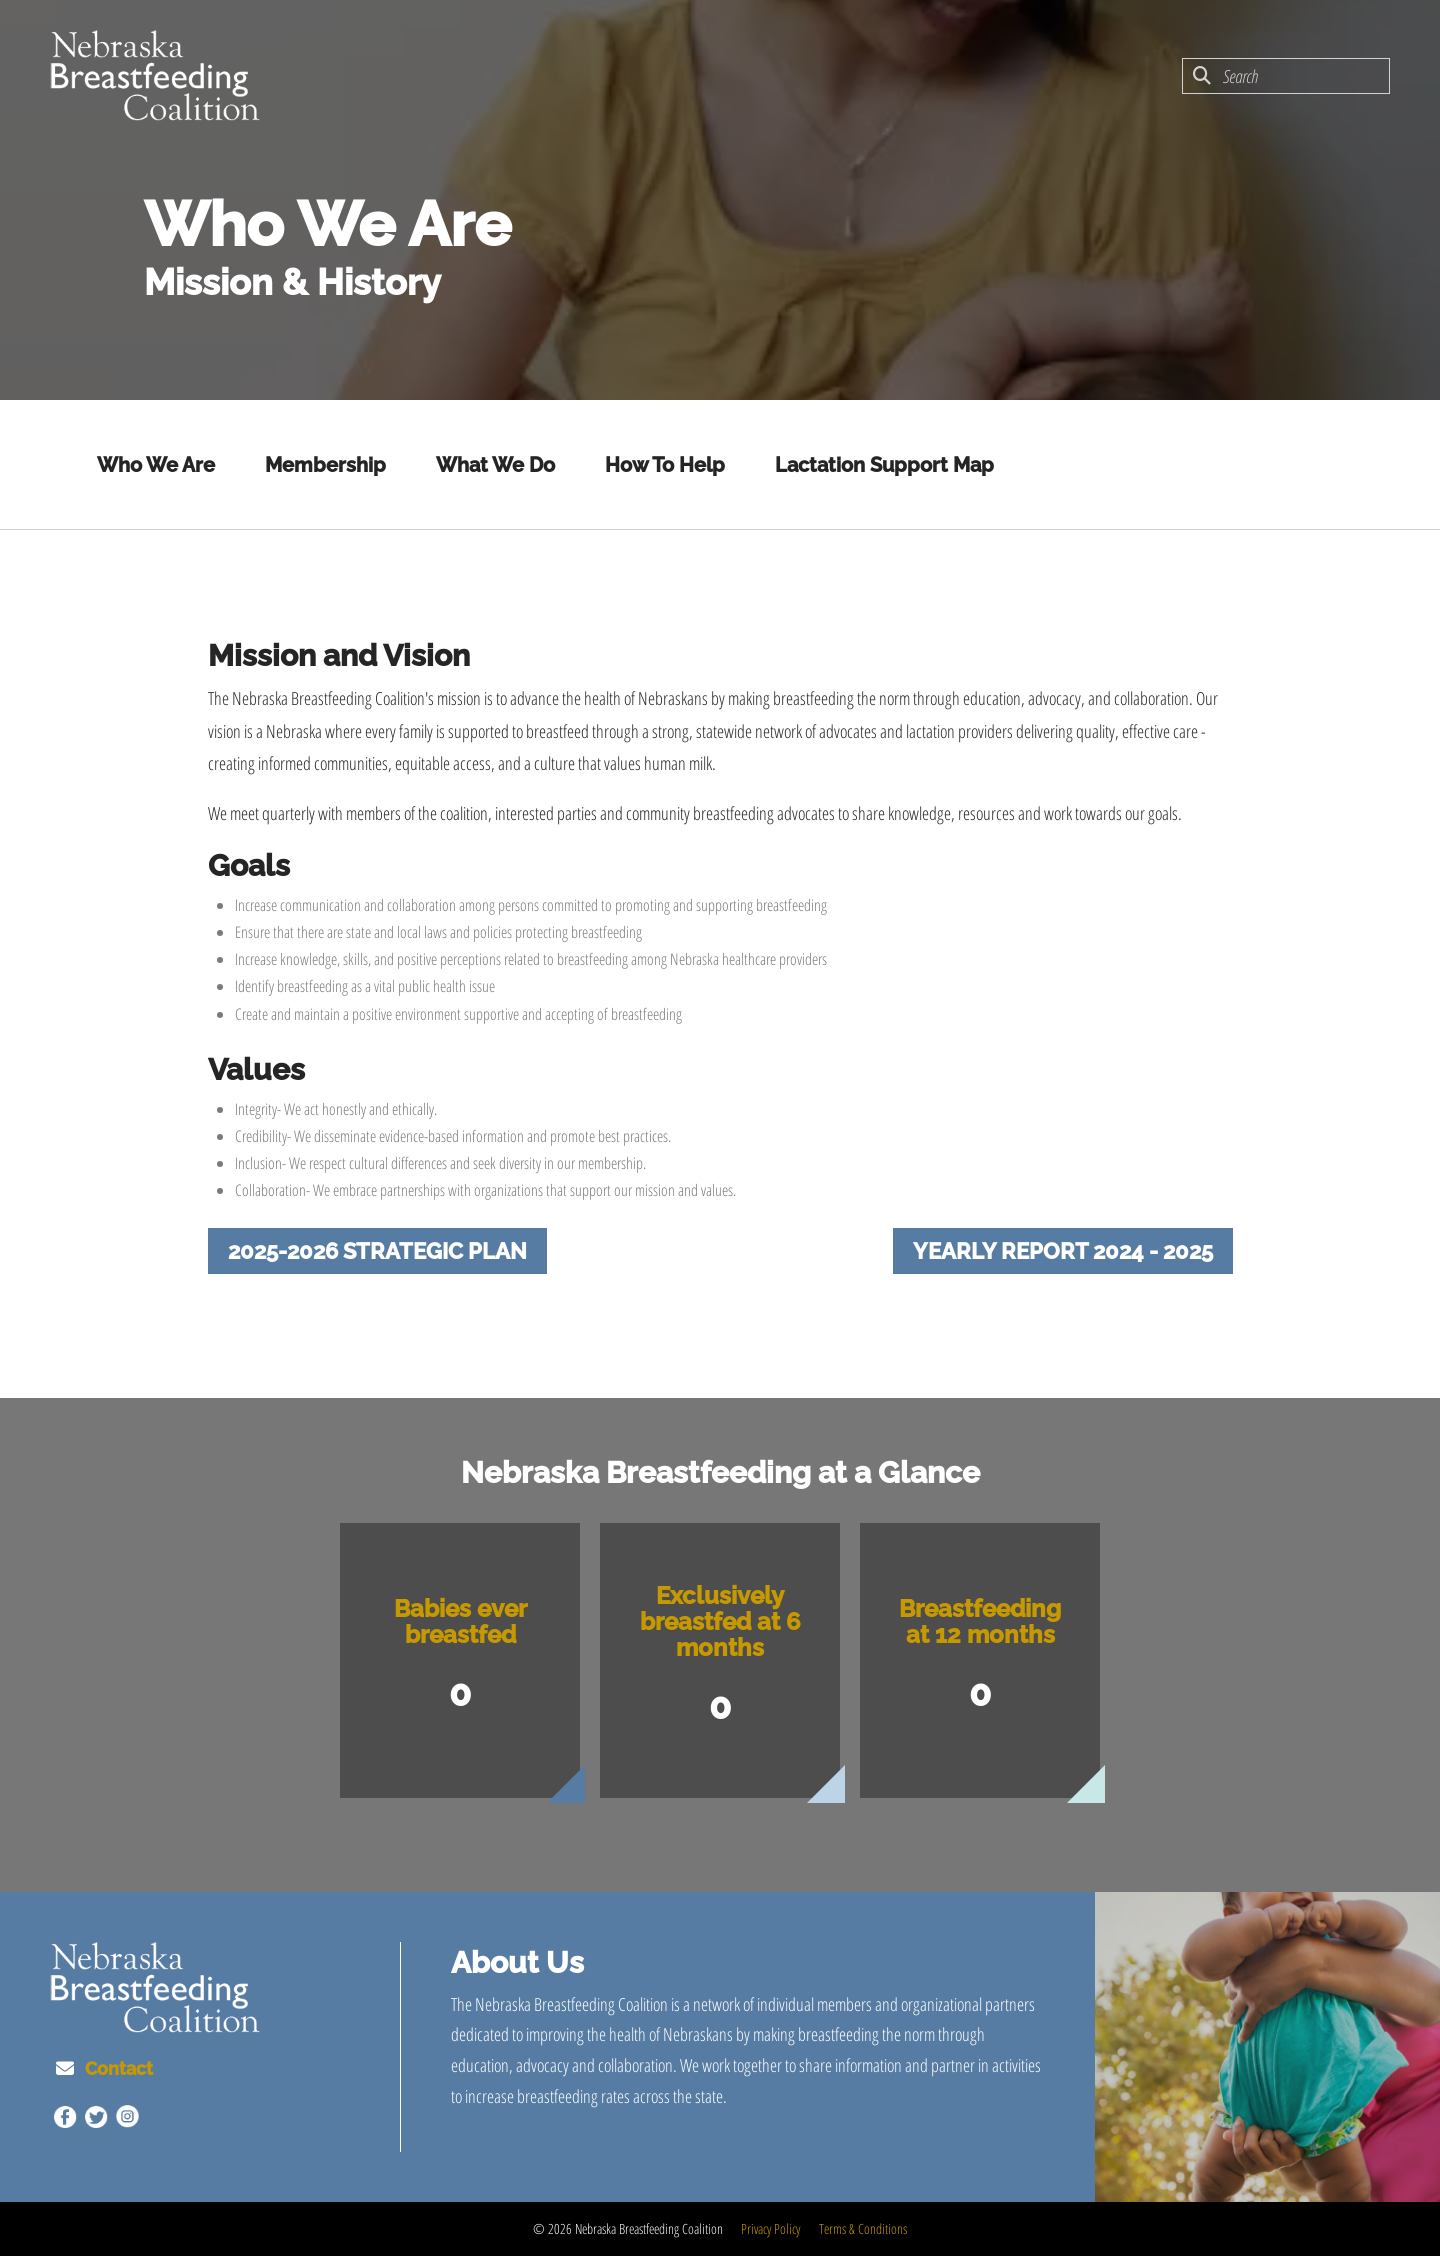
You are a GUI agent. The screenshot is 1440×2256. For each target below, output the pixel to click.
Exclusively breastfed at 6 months (720, 1621)
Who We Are (156, 465)
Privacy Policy (770, 2228)
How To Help (665, 465)
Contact (119, 2068)
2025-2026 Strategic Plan (377, 1251)
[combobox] (1286, 76)
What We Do (495, 465)
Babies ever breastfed (460, 1621)
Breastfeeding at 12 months (980, 1621)
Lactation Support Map (884, 465)
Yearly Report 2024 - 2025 (1063, 1251)
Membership (325, 465)
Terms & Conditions (863, 2228)
